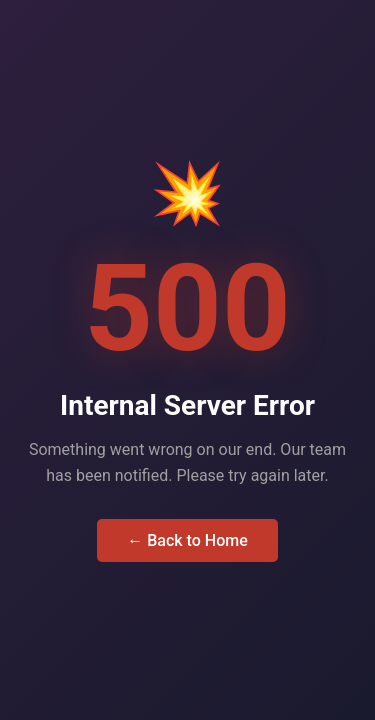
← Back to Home (187, 540)
